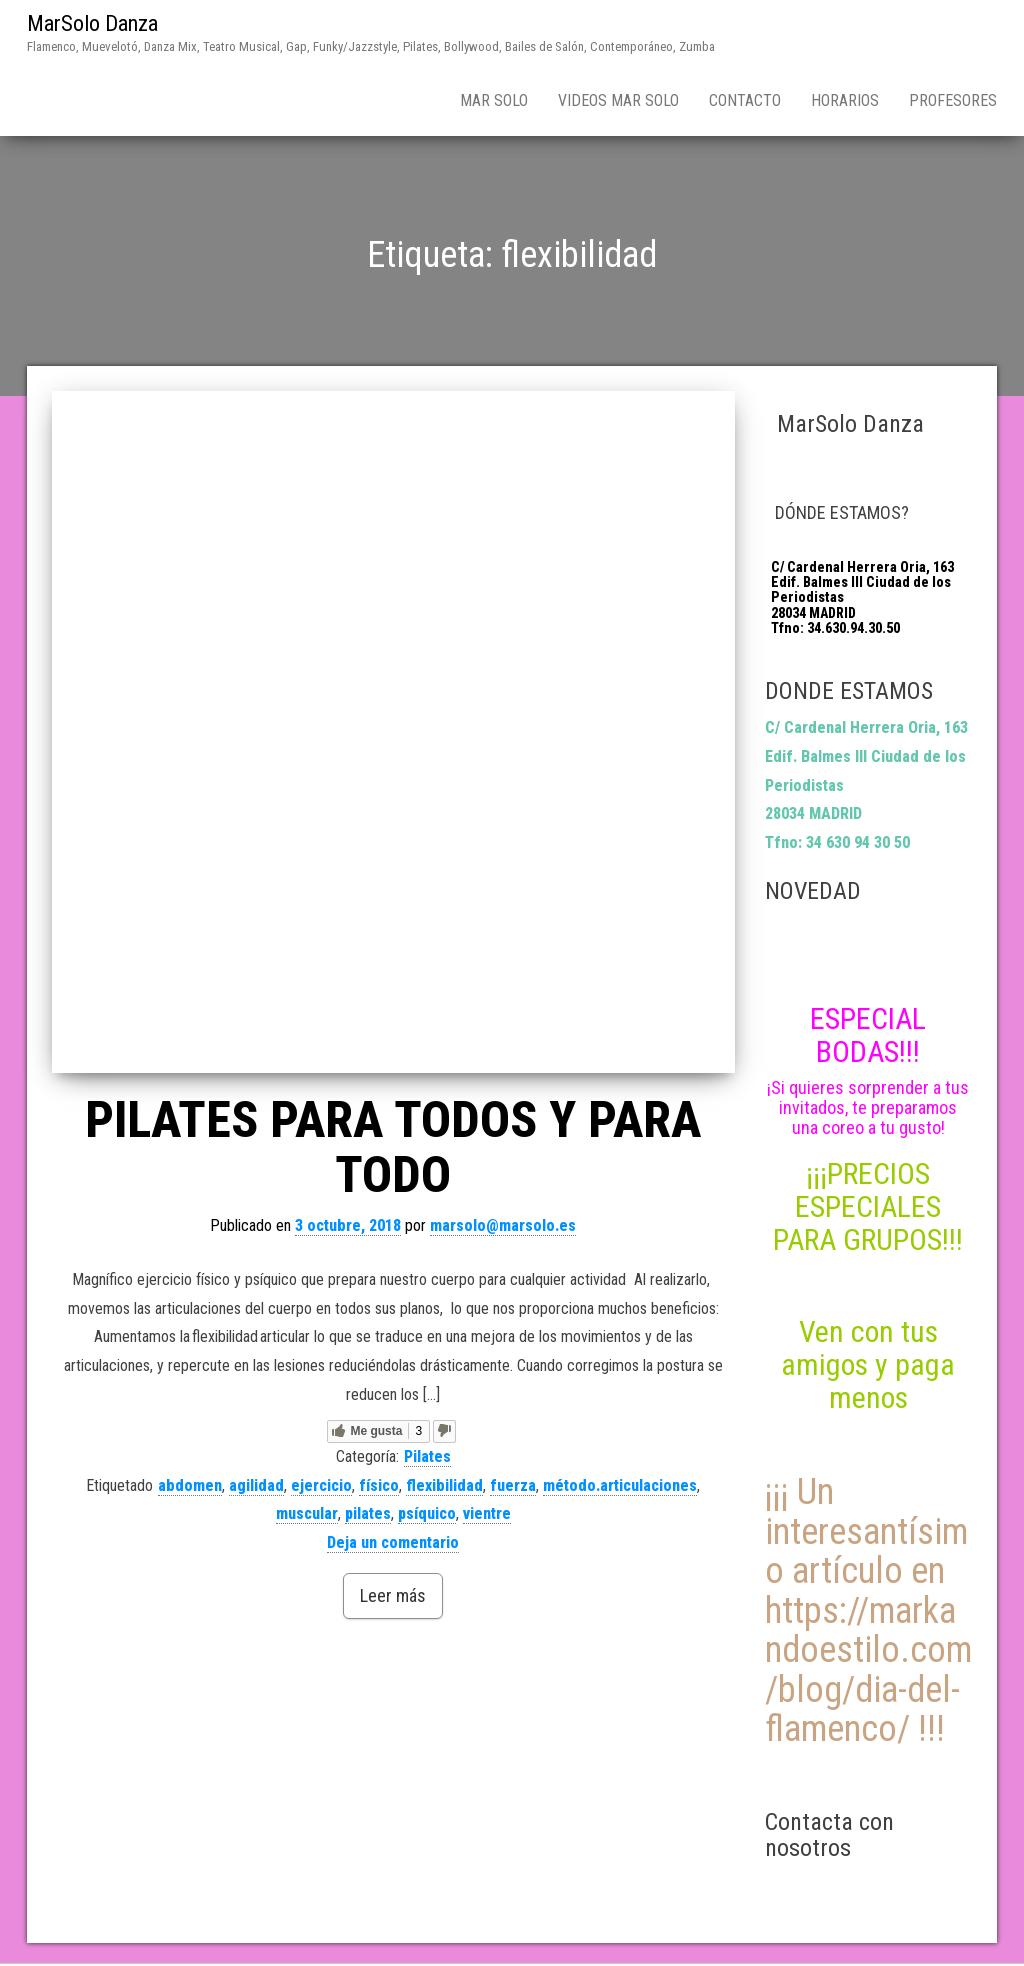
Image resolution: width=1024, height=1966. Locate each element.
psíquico (427, 1513)
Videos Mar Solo (618, 100)
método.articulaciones (620, 1485)
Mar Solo (494, 100)
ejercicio (321, 1485)
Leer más (393, 1595)
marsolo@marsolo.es (503, 1225)
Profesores (953, 100)
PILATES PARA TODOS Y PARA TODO (393, 1147)
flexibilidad (444, 1485)
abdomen (190, 1485)
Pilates (427, 1456)
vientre (487, 1513)
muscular (307, 1513)
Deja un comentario (393, 1542)
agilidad (256, 1485)
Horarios (845, 100)
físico (379, 1485)
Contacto (745, 100)
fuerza (513, 1485)
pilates (368, 1513)
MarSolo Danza (92, 23)
